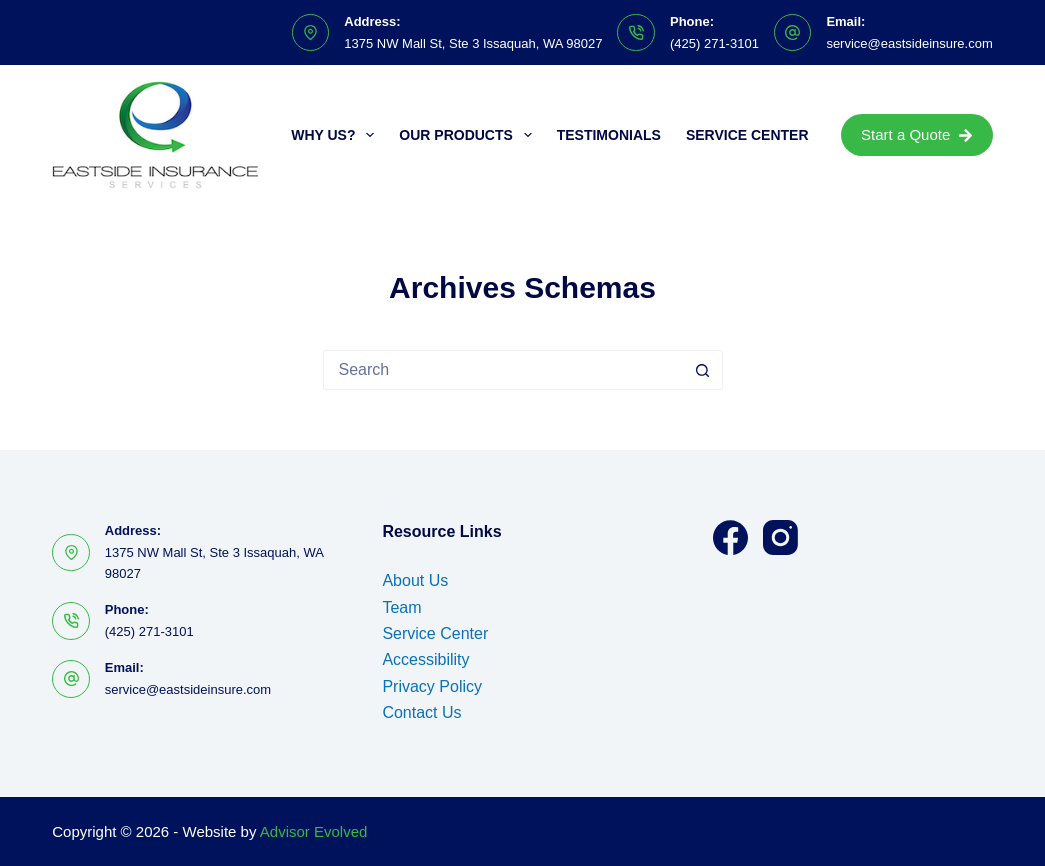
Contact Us (421, 712)
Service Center (747, 135)
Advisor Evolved (314, 831)
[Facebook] (730, 537)
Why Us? (336, 135)
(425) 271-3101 (714, 43)
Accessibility (425, 659)
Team (401, 607)
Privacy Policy (432, 686)
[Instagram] (780, 537)
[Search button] (703, 370)
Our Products (469, 135)
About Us (415, 580)
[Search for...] (503, 370)
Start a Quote (917, 134)
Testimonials (609, 135)
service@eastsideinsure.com (909, 43)
